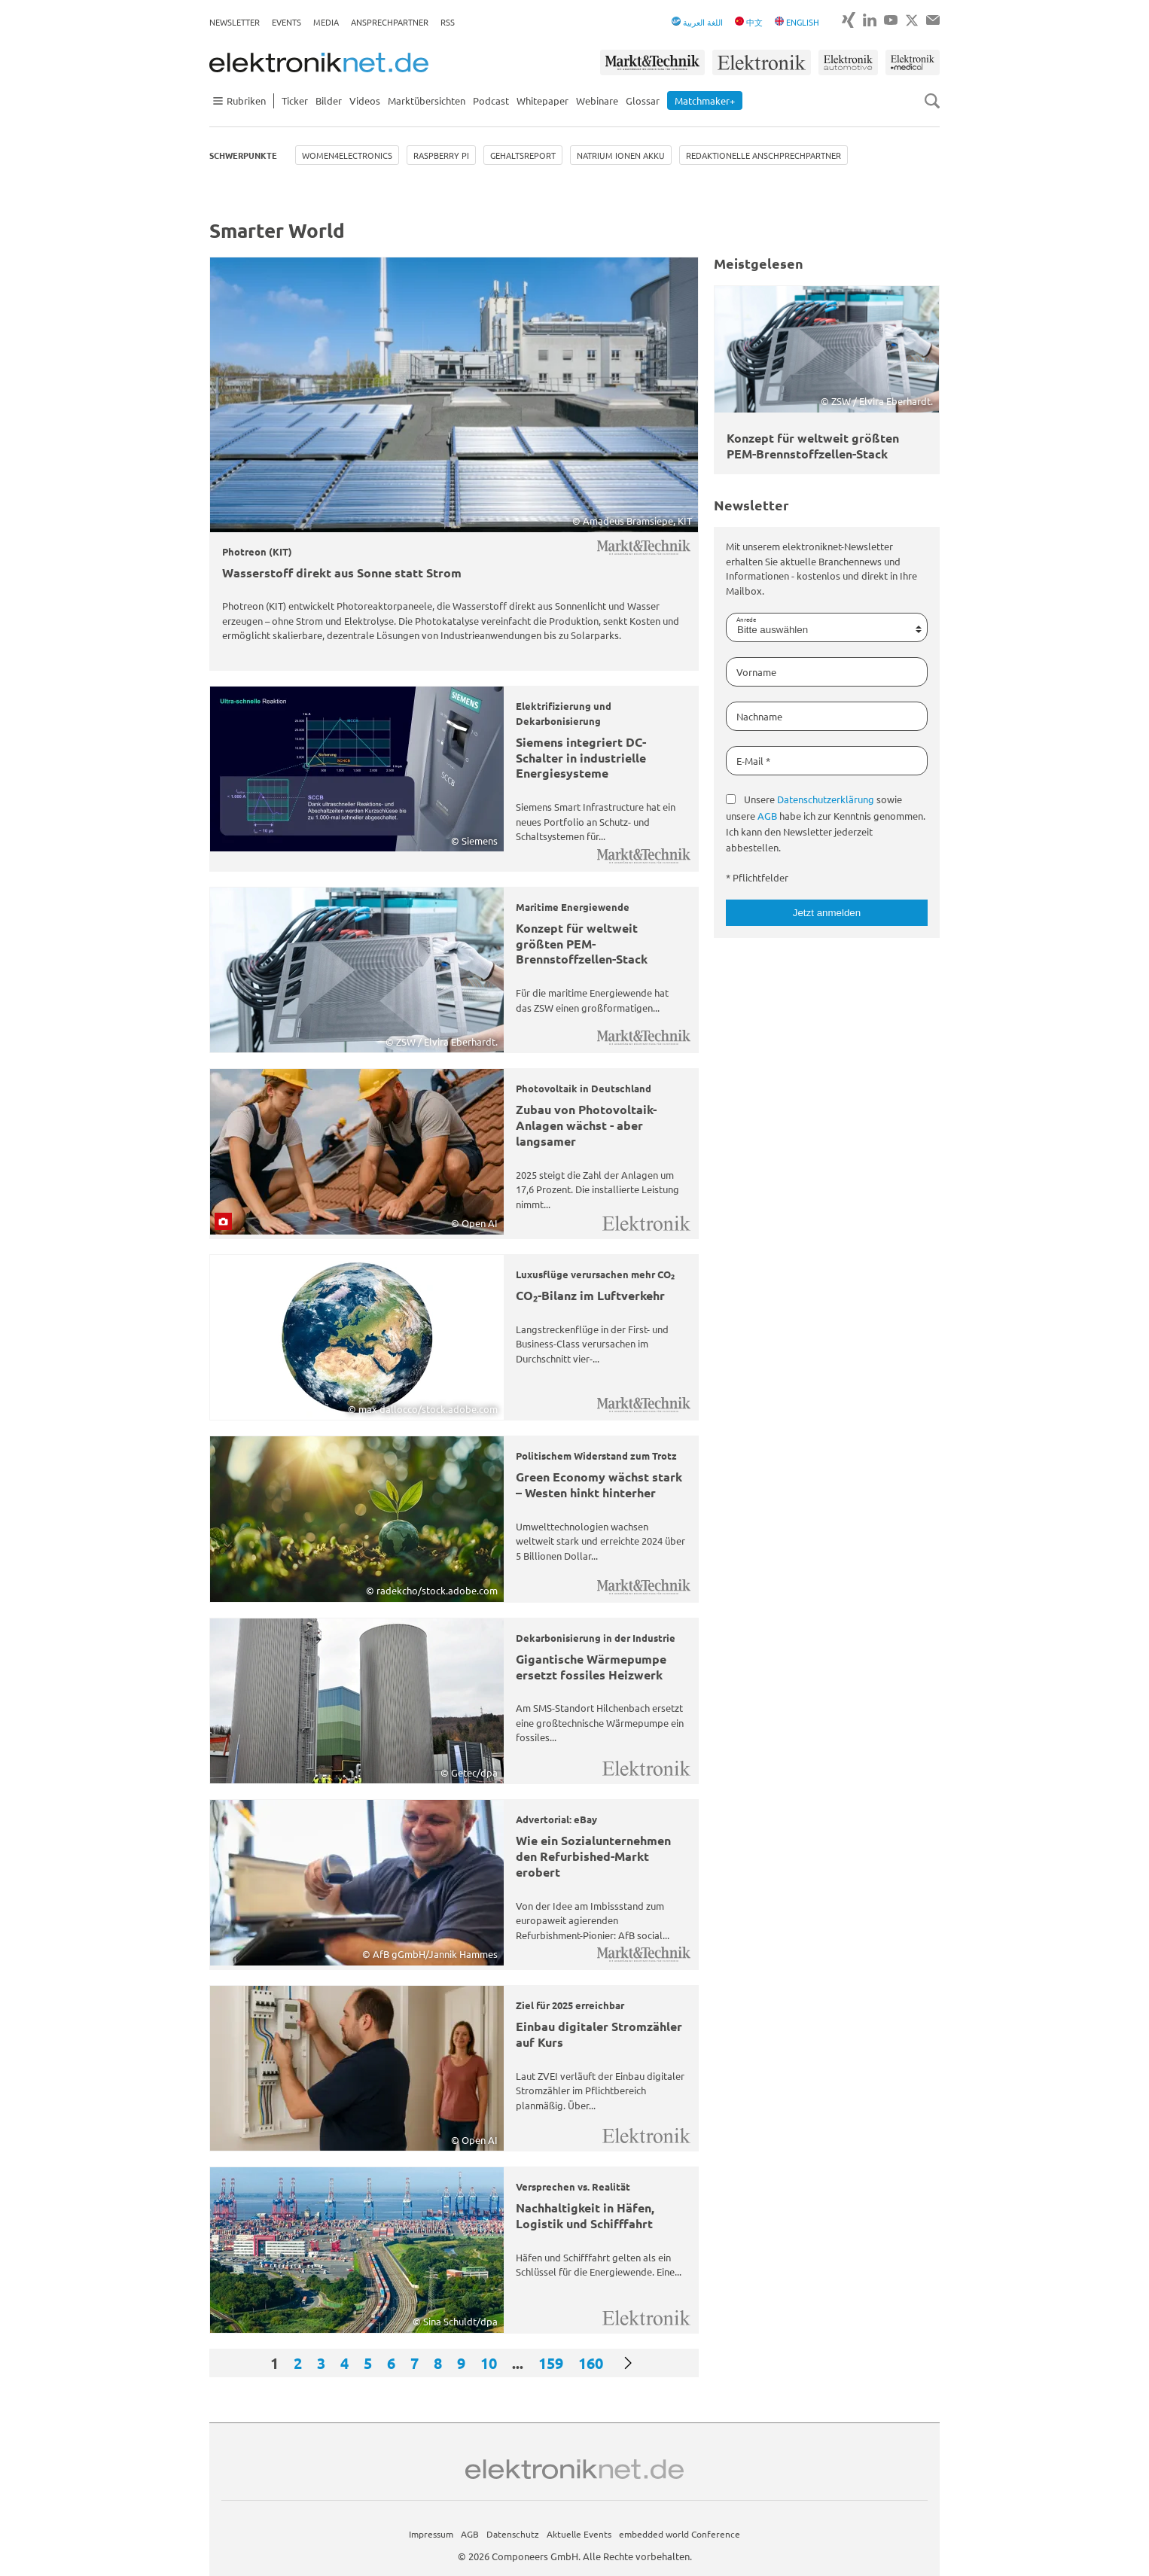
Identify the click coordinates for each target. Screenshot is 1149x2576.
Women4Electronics (347, 155)
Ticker (295, 100)
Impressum (431, 2534)
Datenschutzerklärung (825, 799)
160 (590, 2362)
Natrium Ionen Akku (621, 155)
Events (286, 22)
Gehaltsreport (523, 155)
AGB (767, 815)
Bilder (328, 100)
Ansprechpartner (389, 22)
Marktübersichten (426, 100)
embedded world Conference (679, 2534)
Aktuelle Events (579, 2534)
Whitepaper (542, 100)
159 (550, 2362)
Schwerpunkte (243, 155)
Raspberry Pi (441, 155)
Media (326, 22)
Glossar (643, 100)
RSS (447, 22)
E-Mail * (753, 760)
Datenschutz (512, 2534)
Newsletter (234, 22)
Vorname (756, 671)
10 (488, 2362)
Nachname (759, 716)
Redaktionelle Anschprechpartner (763, 155)
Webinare (597, 100)
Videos (364, 100)
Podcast (491, 100)
